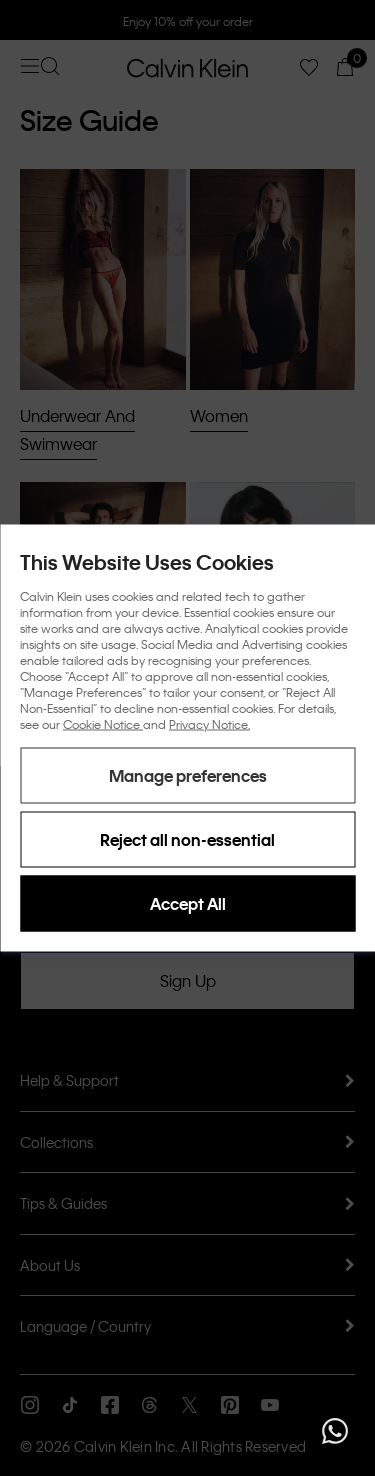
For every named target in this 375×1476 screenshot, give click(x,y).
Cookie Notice (103, 724)
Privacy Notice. (209, 724)
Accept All (188, 903)
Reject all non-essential (187, 839)
